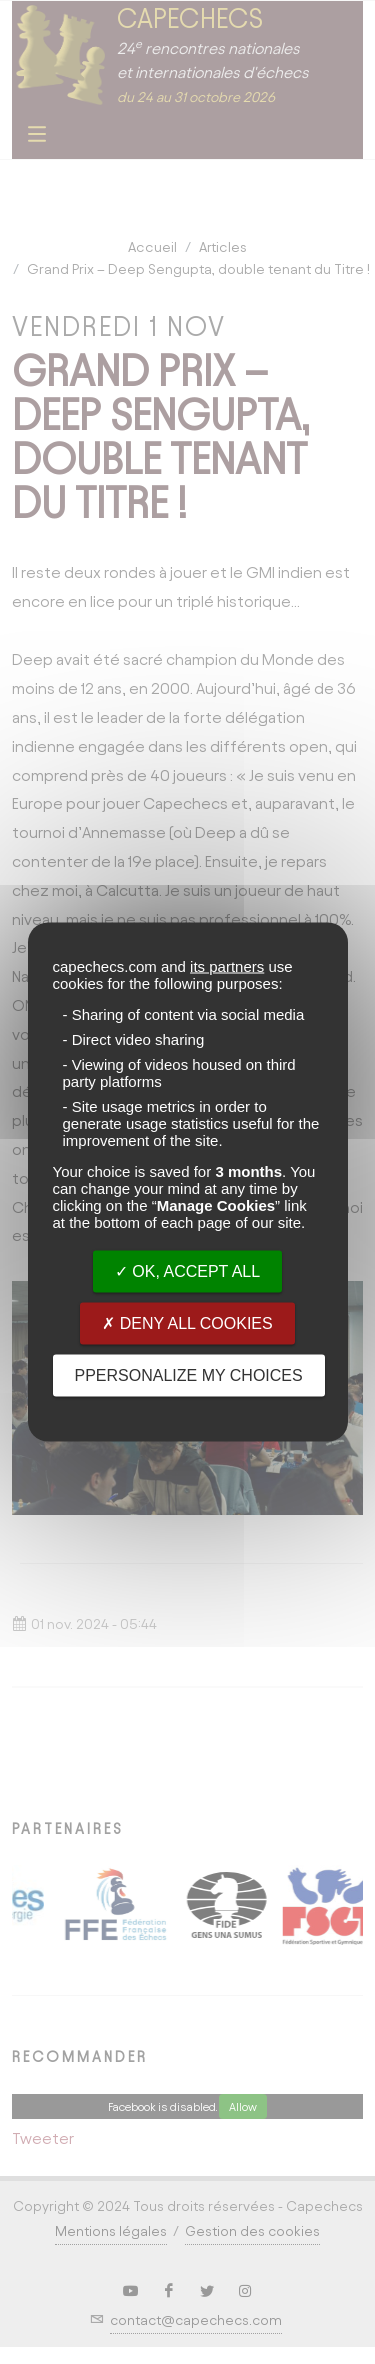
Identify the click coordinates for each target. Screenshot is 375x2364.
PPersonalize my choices (189, 1375)
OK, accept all (187, 1271)
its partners (227, 966)
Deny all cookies (187, 1323)
